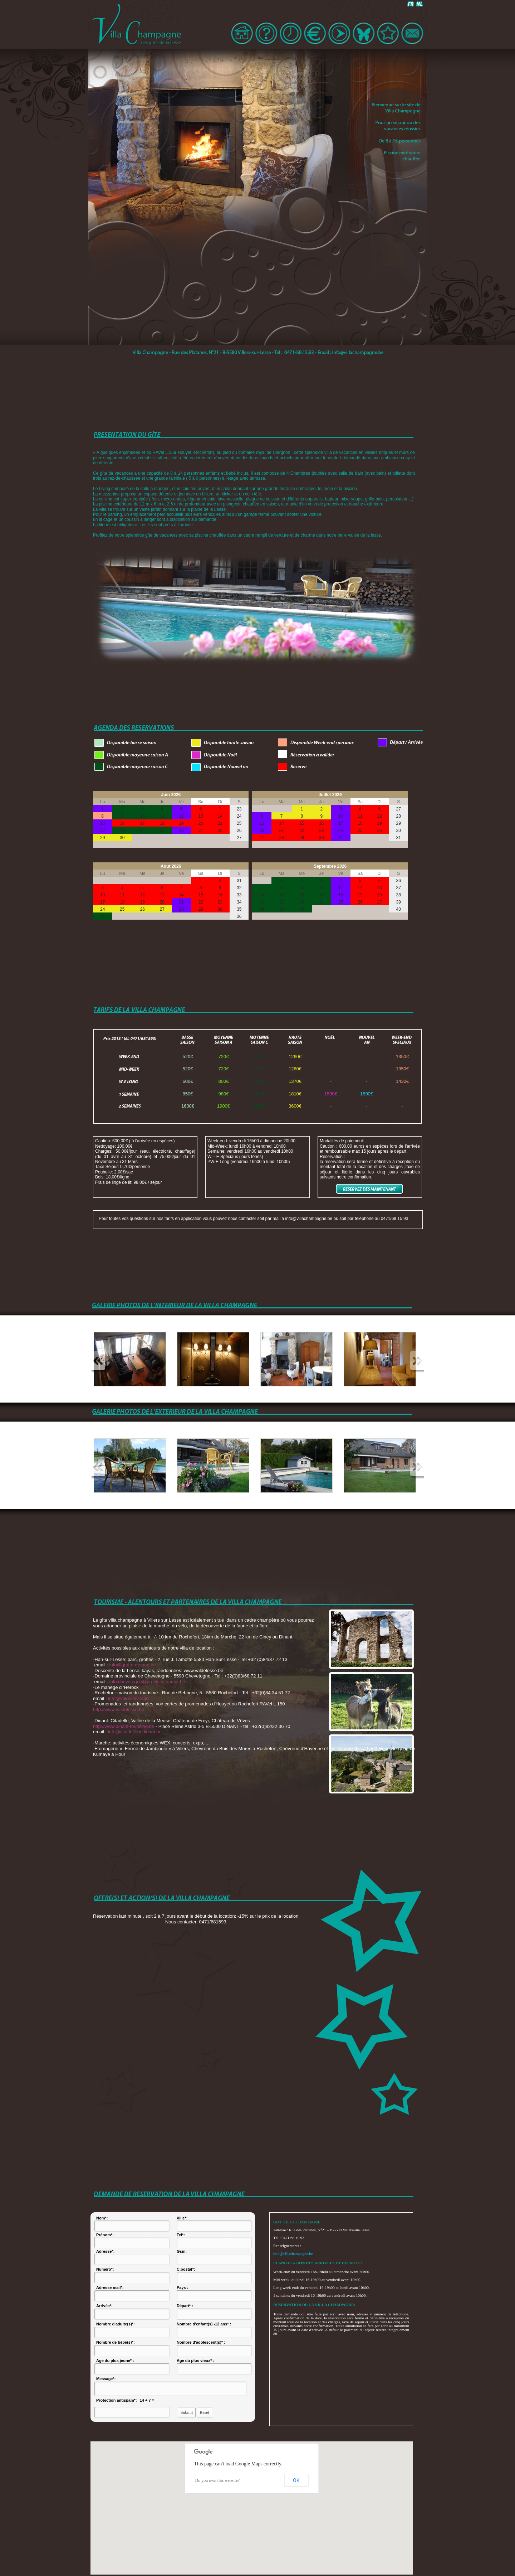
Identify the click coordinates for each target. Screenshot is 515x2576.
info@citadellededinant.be (135, 1731)
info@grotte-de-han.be (132, 1664)
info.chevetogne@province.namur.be (147, 1681)
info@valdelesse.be (128, 1698)
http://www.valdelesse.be (118, 1709)
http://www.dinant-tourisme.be (123, 1726)
